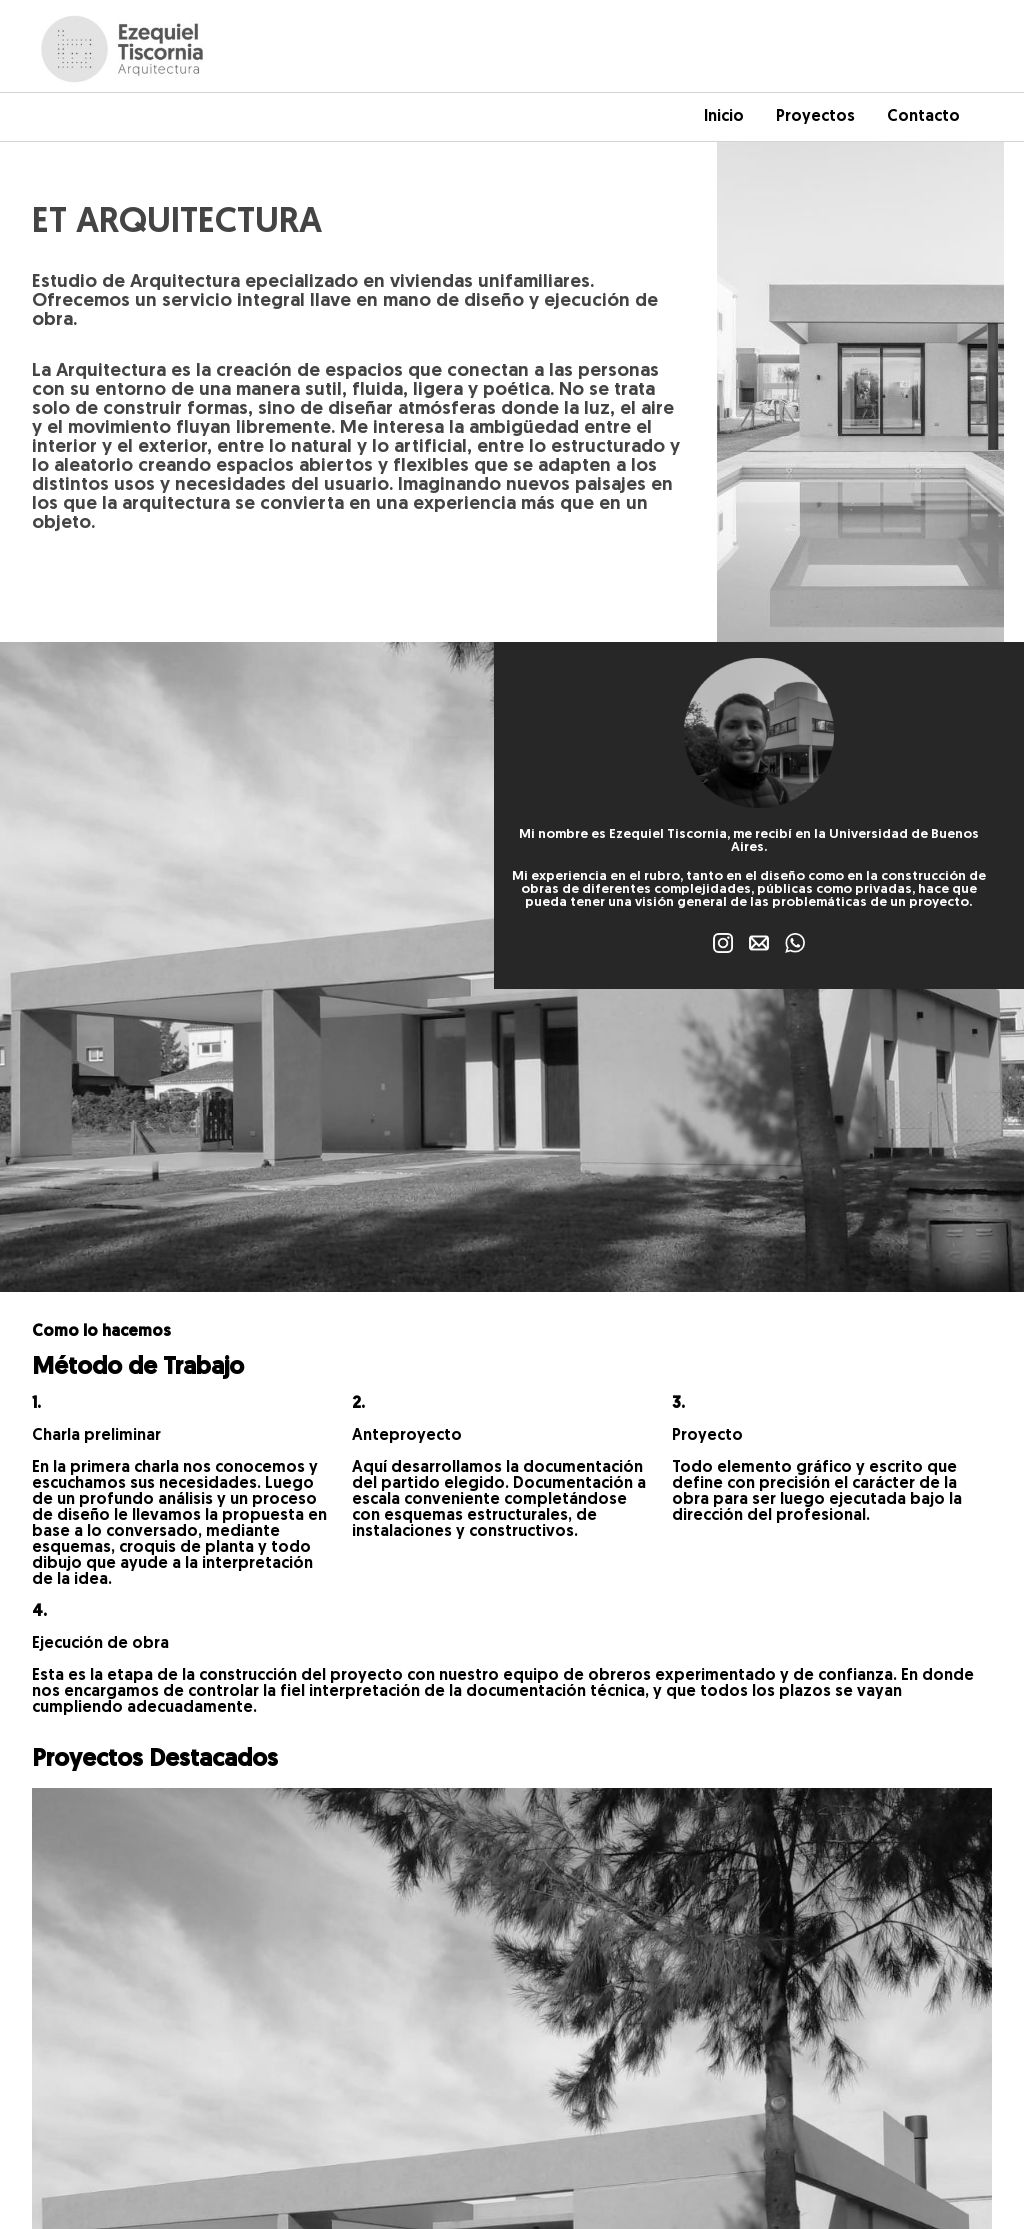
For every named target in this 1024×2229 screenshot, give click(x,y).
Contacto (923, 117)
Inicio (724, 117)
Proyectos (815, 117)
